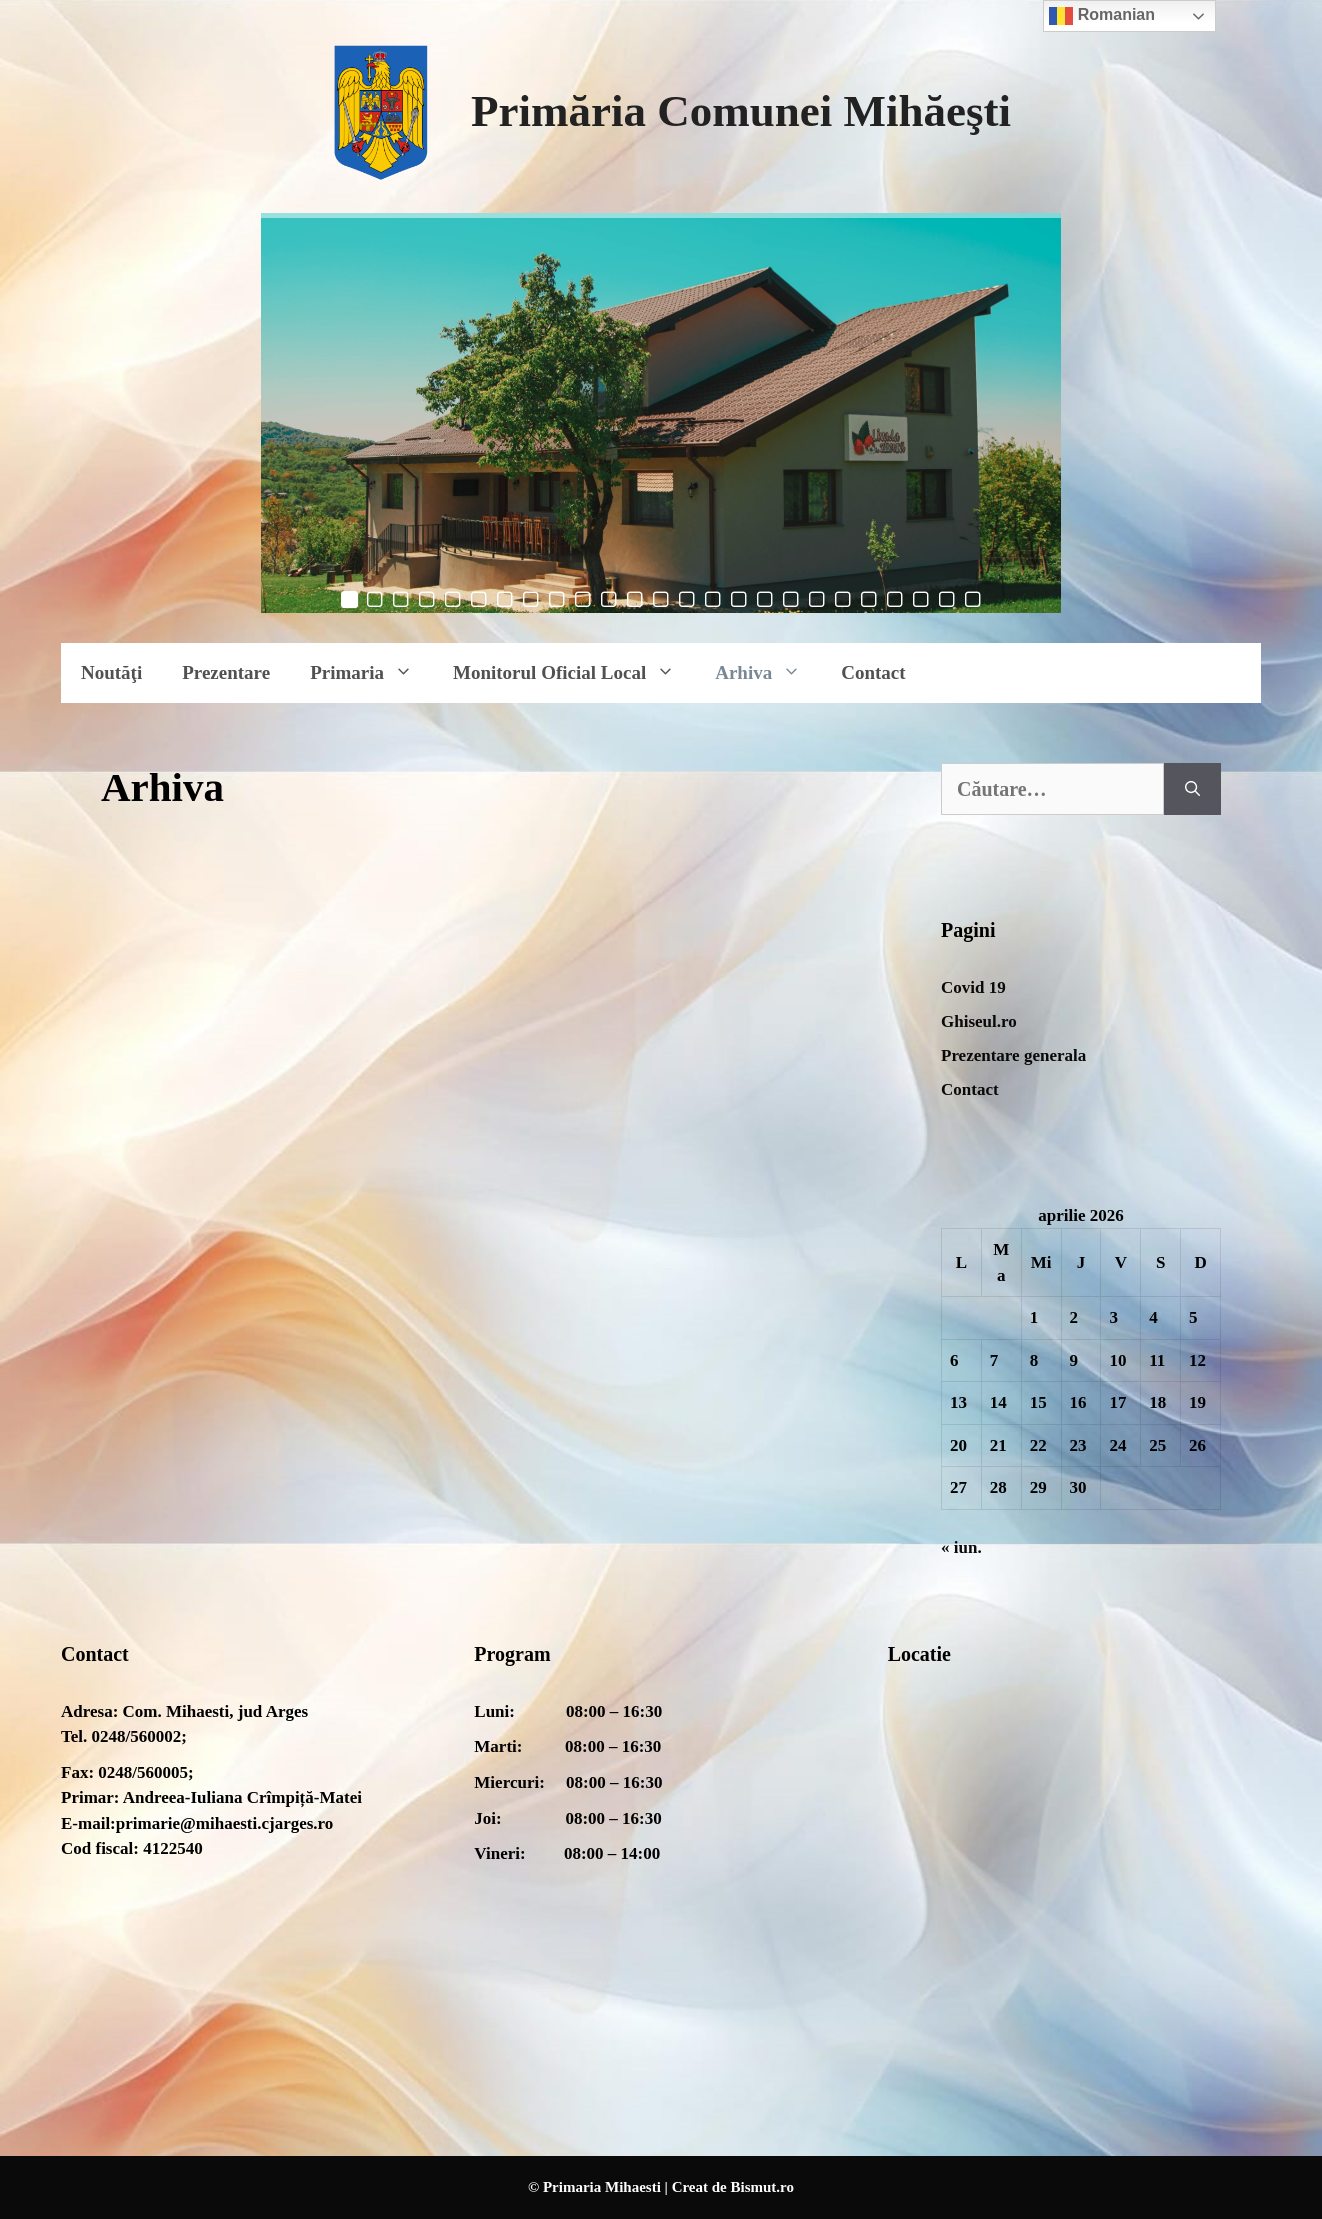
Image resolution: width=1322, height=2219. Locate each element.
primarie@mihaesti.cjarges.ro (225, 1823)
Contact (873, 672)
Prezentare (226, 672)
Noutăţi (111, 672)
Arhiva (768, 673)
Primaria (371, 673)
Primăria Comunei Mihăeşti (741, 111)
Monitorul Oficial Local (574, 673)
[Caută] (1192, 789)
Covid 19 (973, 987)
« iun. (961, 1547)
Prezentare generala (1013, 1055)
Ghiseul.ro (979, 1021)
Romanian (1102, 16)
